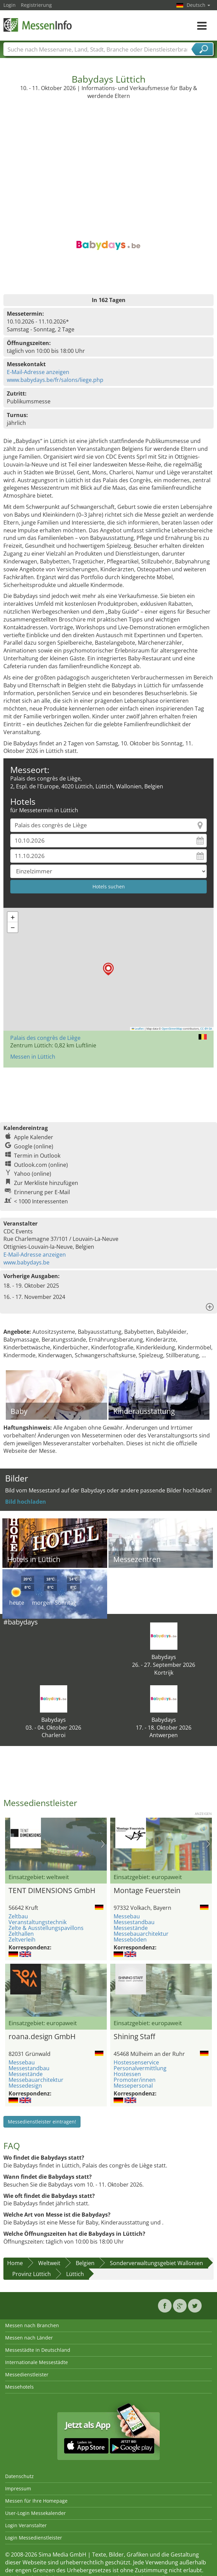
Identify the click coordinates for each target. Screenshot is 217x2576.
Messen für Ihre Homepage (36, 2501)
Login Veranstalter (26, 2525)
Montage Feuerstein (147, 1890)
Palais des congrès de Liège (45, 1038)
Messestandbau (134, 1922)
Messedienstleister (26, 2374)
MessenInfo (37, 24)
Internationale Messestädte (36, 2362)
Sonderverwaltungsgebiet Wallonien (156, 2263)
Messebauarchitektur (141, 1933)
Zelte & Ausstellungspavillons (46, 1928)
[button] (108, 969)
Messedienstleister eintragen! (42, 2121)
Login (9, 5)
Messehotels (19, 2387)
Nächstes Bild (103, 1844)
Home (15, 2263)
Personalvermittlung (140, 2068)
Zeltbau (18, 1916)
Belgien (85, 2263)
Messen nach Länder (29, 2337)
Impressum (18, 2488)
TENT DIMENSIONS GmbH (52, 1890)
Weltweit (49, 2263)
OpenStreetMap (172, 1028)
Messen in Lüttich (32, 1056)
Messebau (127, 1916)
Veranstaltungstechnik (38, 1922)
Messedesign (25, 2085)
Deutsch (198, 5)
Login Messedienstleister (33, 2537)
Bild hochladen (25, 1501)
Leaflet (138, 1028)
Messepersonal (133, 2085)
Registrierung (36, 5)
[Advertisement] (108, 151)
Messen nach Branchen (32, 2325)
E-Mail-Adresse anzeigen (38, 372)
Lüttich (75, 2274)
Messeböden (130, 1939)
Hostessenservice (136, 2062)
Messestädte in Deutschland (37, 2350)
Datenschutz (19, 2476)
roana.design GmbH (42, 2036)
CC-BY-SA (206, 1028)
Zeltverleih (22, 1939)
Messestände (131, 1928)
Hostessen (127, 2074)
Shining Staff (134, 2036)
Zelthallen (21, 1933)
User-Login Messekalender (35, 2513)
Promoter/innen (135, 2080)
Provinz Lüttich (31, 2274)
